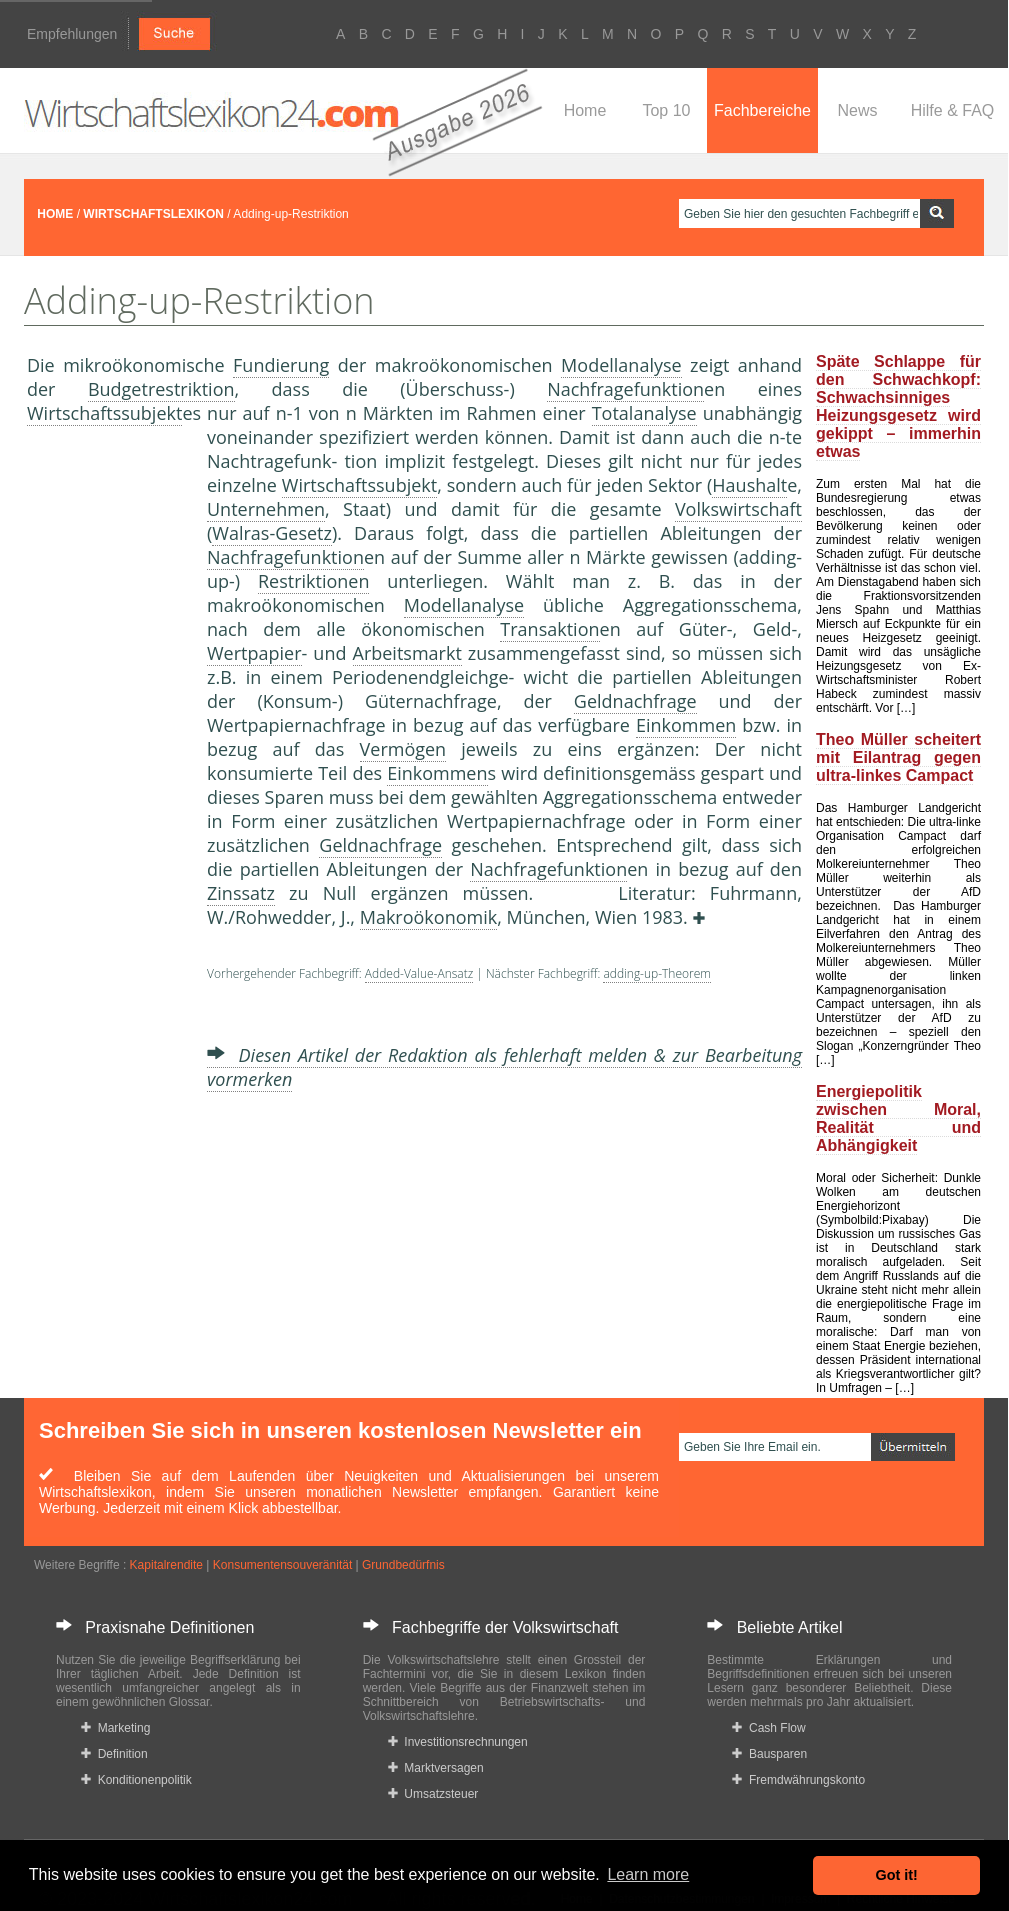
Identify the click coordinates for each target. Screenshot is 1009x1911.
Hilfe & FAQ (953, 110)
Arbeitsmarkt (407, 653)
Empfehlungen (72, 34)
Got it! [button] (897, 1875)
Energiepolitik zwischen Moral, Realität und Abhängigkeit (898, 1118)
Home (585, 110)
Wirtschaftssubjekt (104, 413)
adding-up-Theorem (657, 973)
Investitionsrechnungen (458, 1742)
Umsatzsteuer (433, 1794)
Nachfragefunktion (625, 389)
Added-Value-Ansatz (419, 973)
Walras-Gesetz (272, 533)
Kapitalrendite (166, 1565)
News (857, 110)
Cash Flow (768, 1728)
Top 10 (666, 110)
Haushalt (749, 485)
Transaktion (549, 629)
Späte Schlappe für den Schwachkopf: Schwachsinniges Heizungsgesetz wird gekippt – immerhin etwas (898, 406)
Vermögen (403, 749)
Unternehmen (266, 509)
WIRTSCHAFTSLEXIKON (153, 214)
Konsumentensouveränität (282, 1565)
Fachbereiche (762, 110)
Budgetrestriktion (161, 389)
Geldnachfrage (635, 701)
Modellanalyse (621, 365)
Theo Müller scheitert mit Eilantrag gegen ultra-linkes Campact (898, 757)
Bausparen (769, 1754)
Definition (114, 1754)
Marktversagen (436, 1768)
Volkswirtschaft (738, 509)
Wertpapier (254, 653)
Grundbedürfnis (403, 1565)
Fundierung (281, 365)
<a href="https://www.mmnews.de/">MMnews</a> (107, 758)
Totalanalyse (644, 413)
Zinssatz (241, 893)
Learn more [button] (648, 1874)
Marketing (115, 1728)
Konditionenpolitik (136, 1780)
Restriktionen (314, 581)
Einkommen (686, 725)
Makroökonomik (428, 917)
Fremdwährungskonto (798, 1780)
